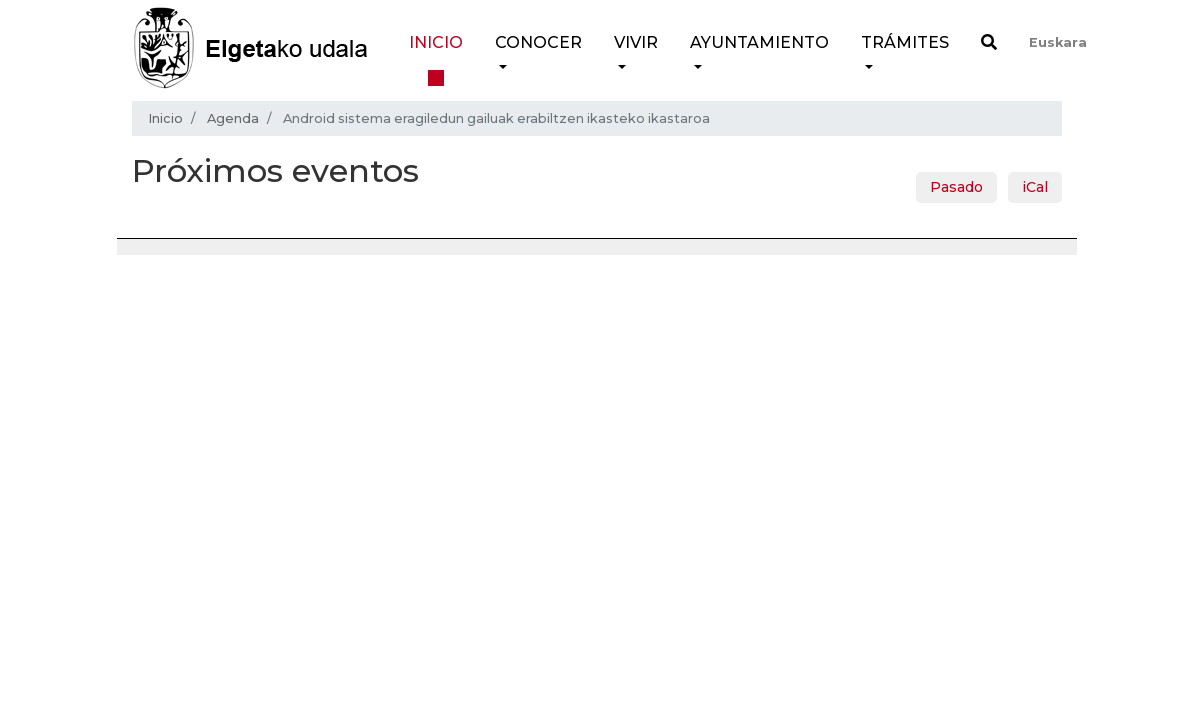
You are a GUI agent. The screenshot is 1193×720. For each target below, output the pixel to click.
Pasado (956, 187)
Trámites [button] (905, 42)
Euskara (1058, 42)
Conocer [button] (538, 42)
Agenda (233, 118)
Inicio (436, 42)
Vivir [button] (636, 42)
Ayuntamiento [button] (759, 42)
